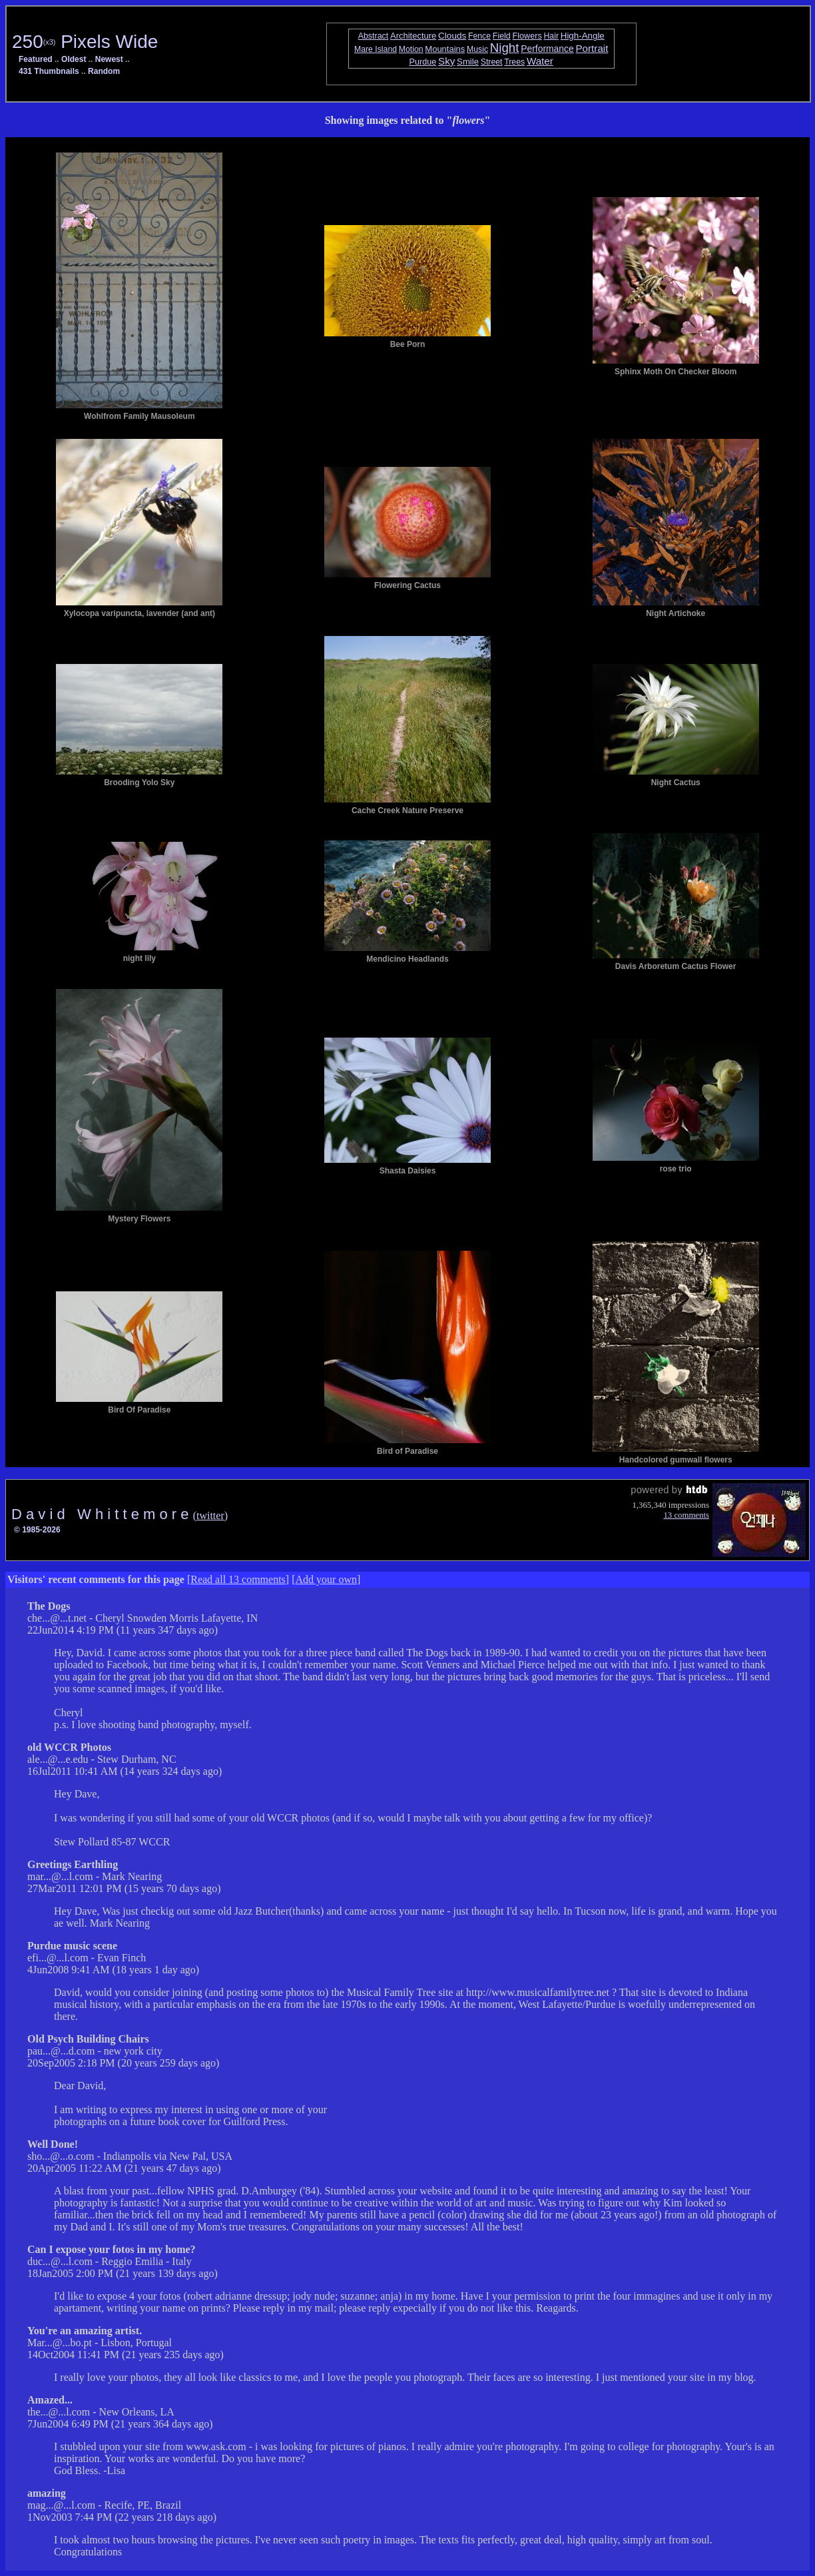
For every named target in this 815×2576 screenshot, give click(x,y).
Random (104, 71)
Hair (551, 36)
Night (504, 48)
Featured (36, 59)
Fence (479, 36)
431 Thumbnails (49, 71)
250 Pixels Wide (85, 41)
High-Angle (583, 36)
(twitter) (210, 1515)
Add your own (326, 1579)
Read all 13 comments (238, 1579)
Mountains (445, 49)
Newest (109, 59)
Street (492, 62)
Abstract (373, 36)
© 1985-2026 (37, 1529)
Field (502, 36)
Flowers (527, 36)
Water (540, 61)
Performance (547, 48)
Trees (514, 62)
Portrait (592, 48)
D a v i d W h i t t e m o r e (102, 1514)
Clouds (452, 36)
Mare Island (375, 49)
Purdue (423, 62)
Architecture (413, 36)
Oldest (73, 59)
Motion (411, 49)
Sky (446, 61)
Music (477, 49)
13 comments (686, 1515)
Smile (468, 62)
